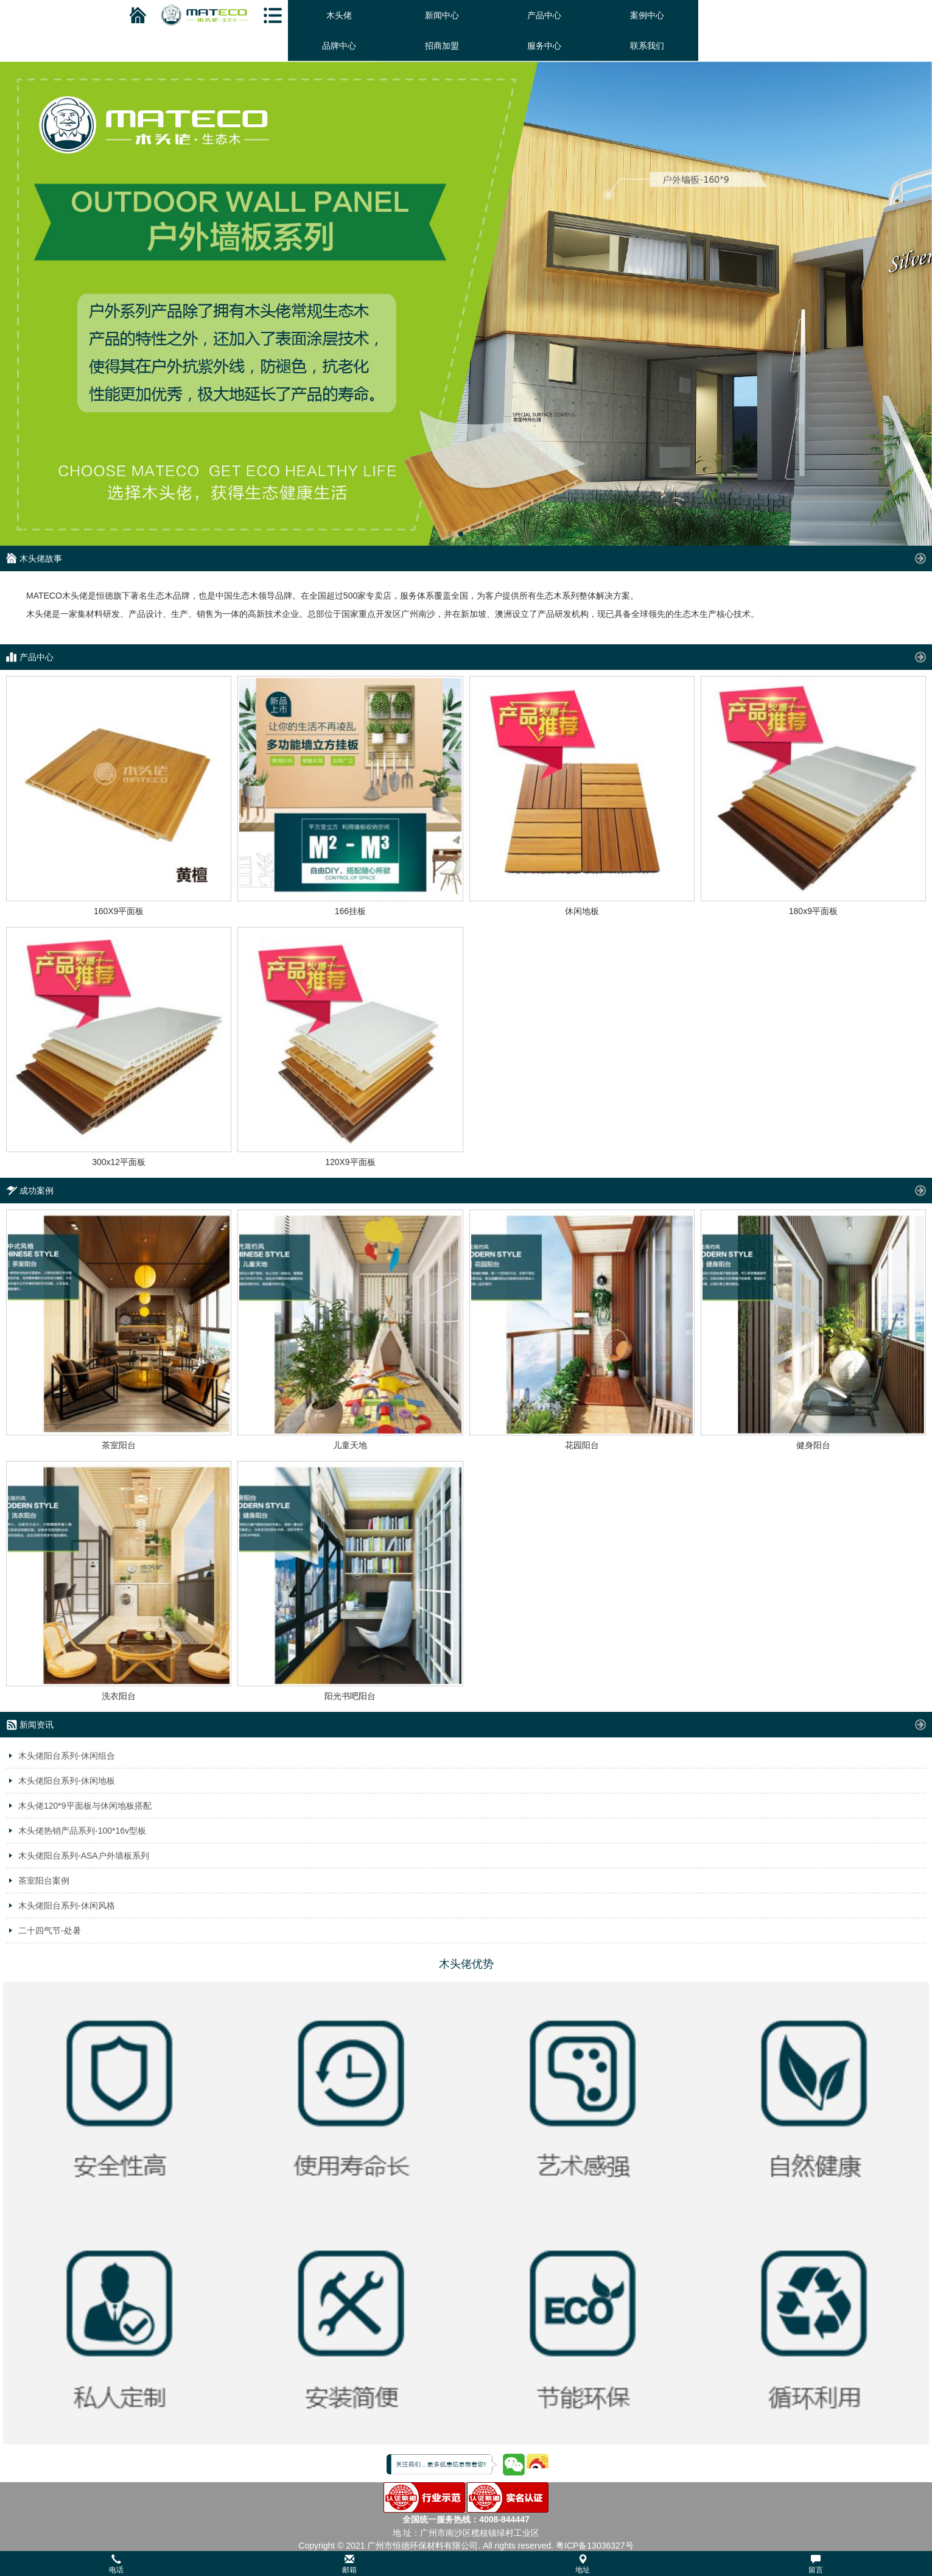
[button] (466, 2563)
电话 (116, 2564)
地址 (582, 2564)
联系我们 (647, 46)
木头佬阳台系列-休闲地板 (66, 1781)
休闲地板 (582, 911)
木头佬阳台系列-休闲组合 (66, 1756)
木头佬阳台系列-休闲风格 (66, 1905)
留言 (815, 2564)
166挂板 (350, 911)
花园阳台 (582, 1445)
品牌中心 (339, 46)
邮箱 (349, 2564)
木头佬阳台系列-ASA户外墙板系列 (83, 1855)
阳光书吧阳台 (350, 1696)
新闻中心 (442, 15)
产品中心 (544, 15)
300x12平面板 (118, 1162)
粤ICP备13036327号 (595, 2545)
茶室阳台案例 (43, 1880)
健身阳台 (813, 1445)
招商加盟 (442, 46)
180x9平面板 (813, 911)
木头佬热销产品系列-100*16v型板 (82, 1830)
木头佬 (339, 15)
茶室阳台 (119, 1445)
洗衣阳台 (119, 1696)
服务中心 (544, 46)
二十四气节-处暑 (49, 1930)
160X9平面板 (119, 911)
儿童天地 (350, 1445)
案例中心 (647, 15)
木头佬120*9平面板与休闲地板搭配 (85, 1806)
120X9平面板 (350, 1162)
